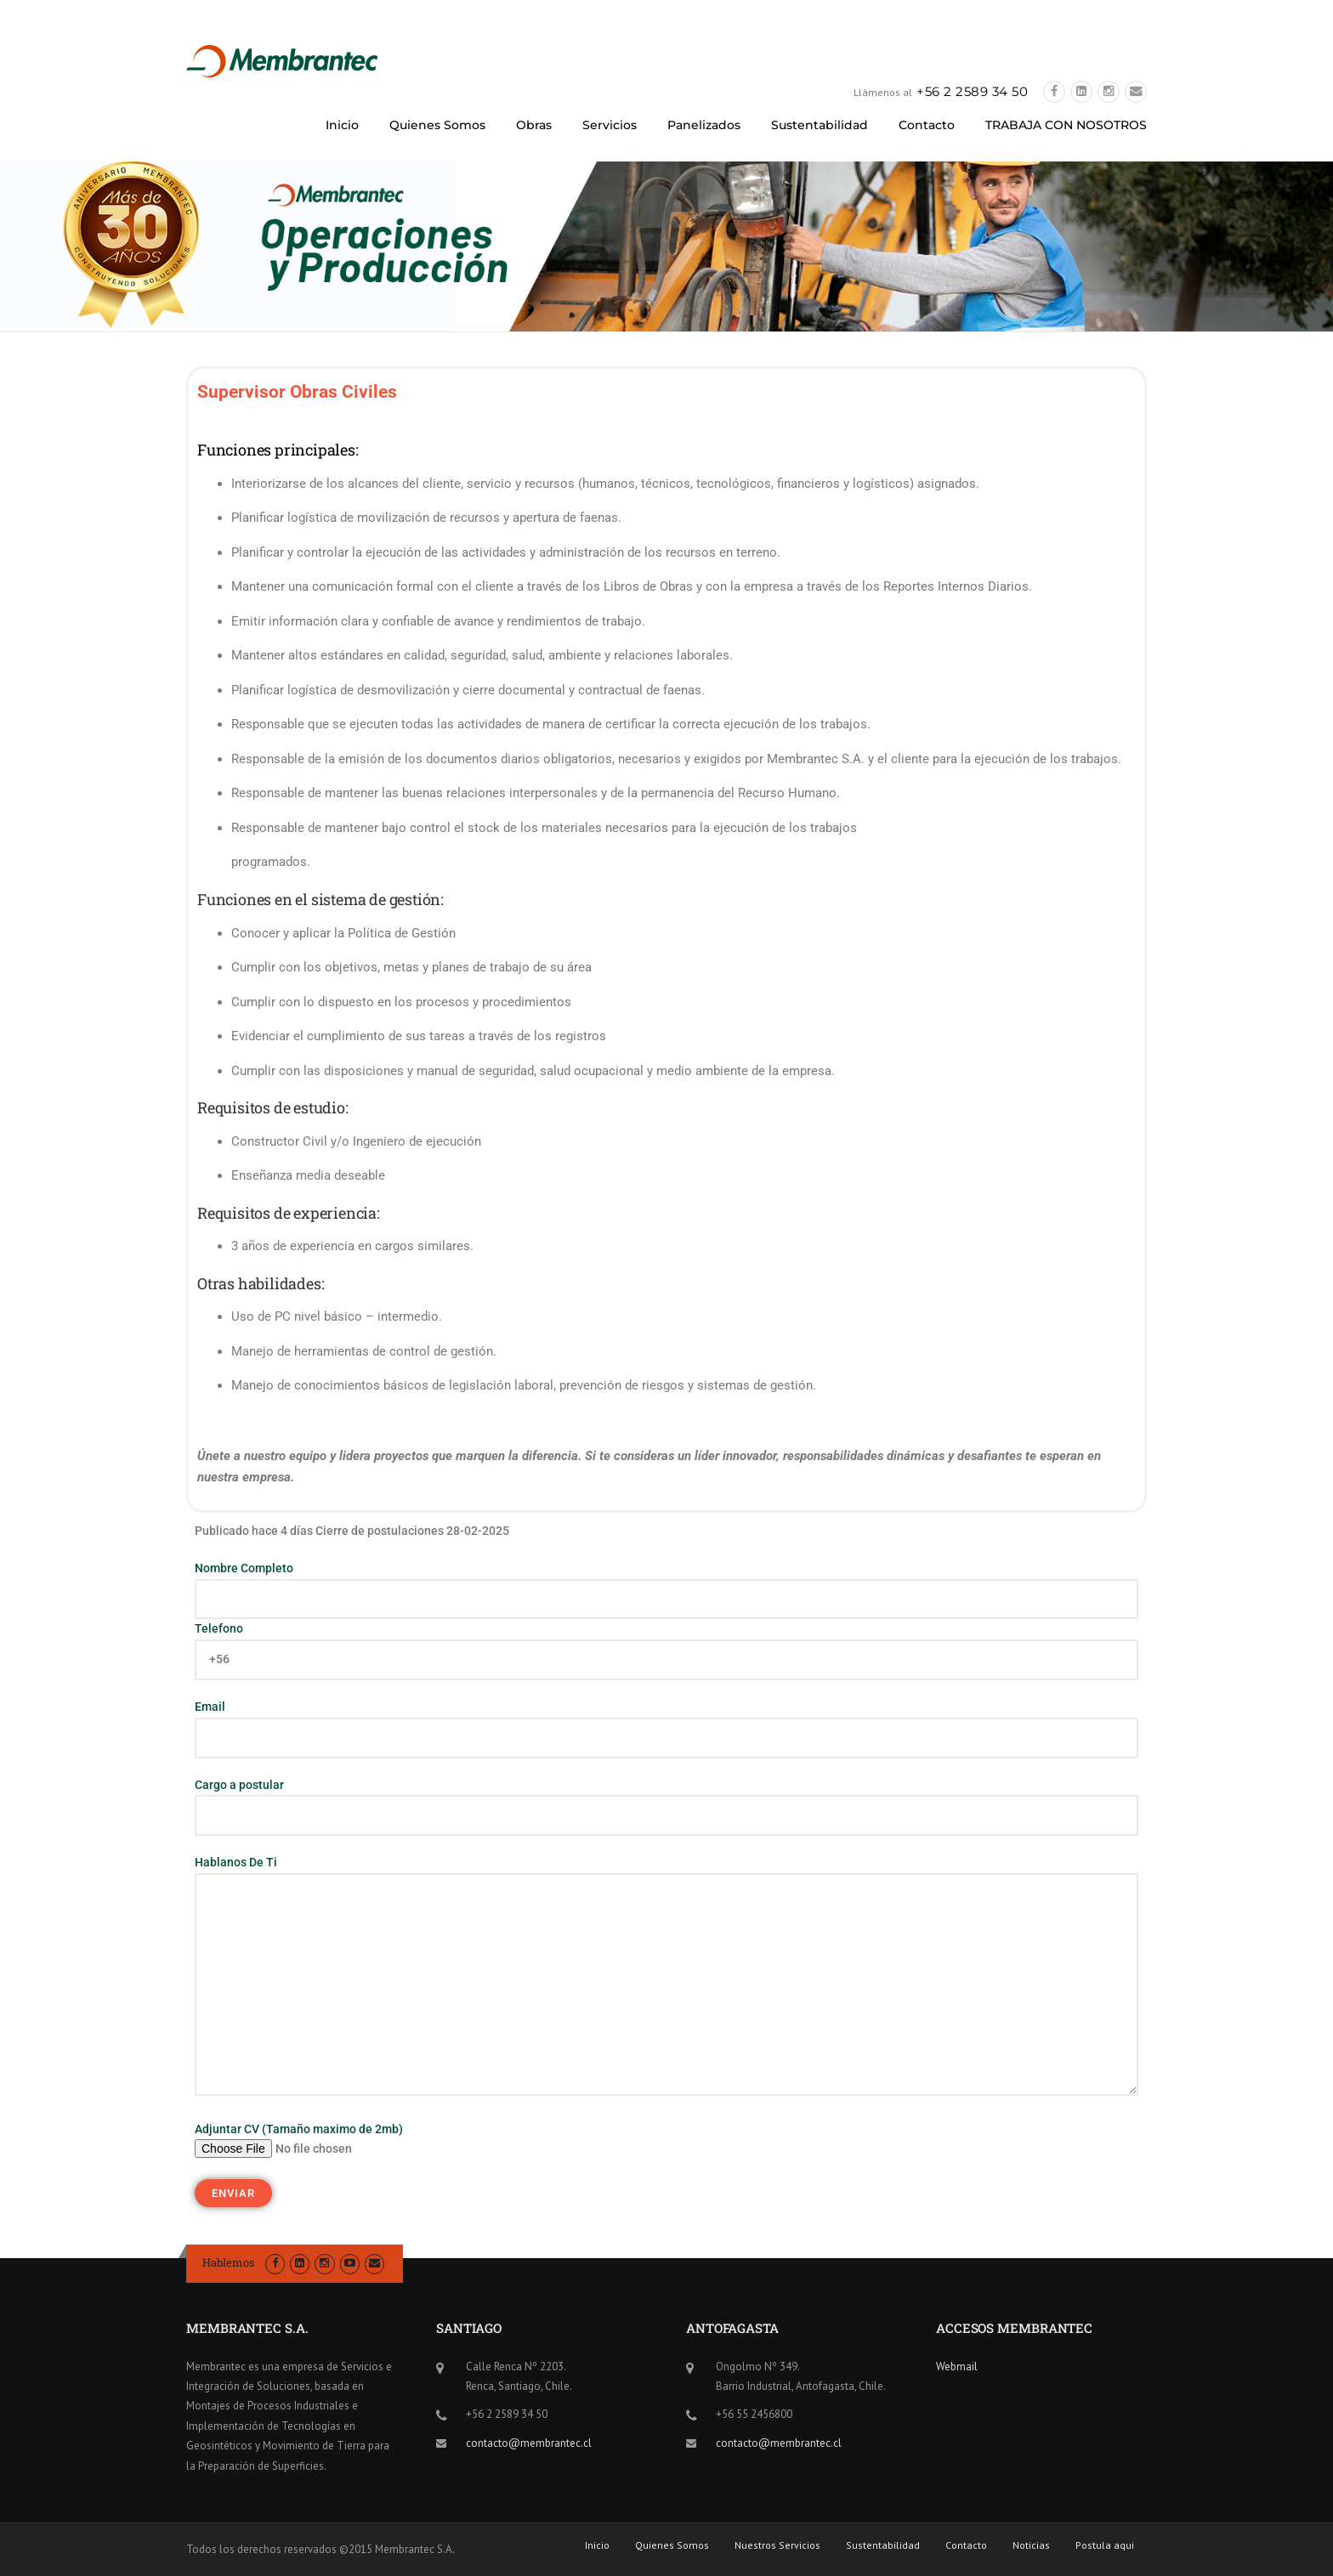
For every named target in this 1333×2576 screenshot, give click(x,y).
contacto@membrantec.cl (529, 2443)
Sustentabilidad (819, 125)
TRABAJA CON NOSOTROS (1066, 125)
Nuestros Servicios (777, 2545)
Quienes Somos (437, 125)
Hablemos (228, 2262)
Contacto (927, 125)
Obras (534, 125)
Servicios (609, 125)
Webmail (957, 2366)
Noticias (1031, 2545)
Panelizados (703, 125)
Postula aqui (1104, 2545)
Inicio (342, 125)
